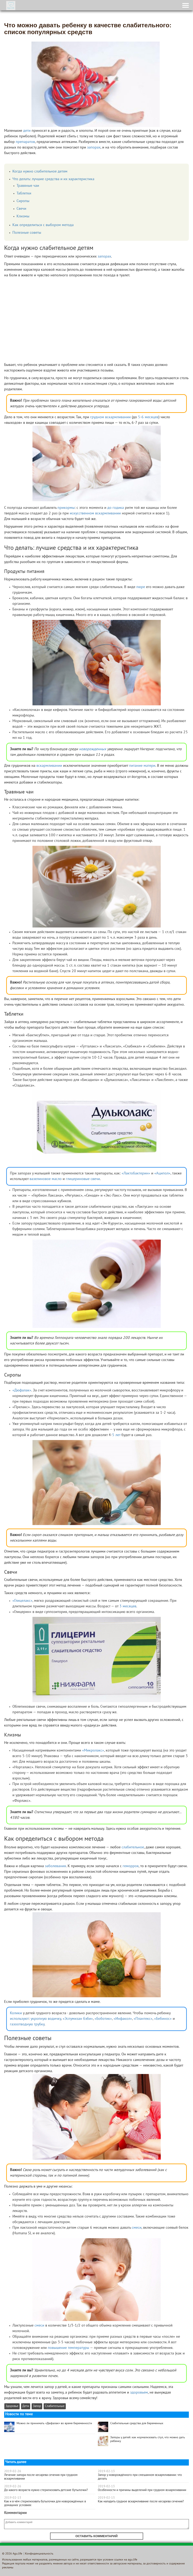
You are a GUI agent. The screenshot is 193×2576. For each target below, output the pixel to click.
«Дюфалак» (21, 1390)
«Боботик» (103, 2019)
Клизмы (23, 216)
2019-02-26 (12, 2471)
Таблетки (24, 193)
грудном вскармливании (110, 417)
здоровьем (139, 2392)
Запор (37, 2406)
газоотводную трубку (27, 2024)
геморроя (131, 1866)
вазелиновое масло (46, 1179)
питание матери (142, 766)
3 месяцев (127, 1606)
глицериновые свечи (83, 1179)
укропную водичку (46, 2019)
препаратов (25, 142)
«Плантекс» (143, 2019)
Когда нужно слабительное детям (39, 171)
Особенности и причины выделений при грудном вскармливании (142, 2490)
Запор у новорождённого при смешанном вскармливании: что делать (140, 2477)
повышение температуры (68, 2348)
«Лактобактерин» (136, 1173)
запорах (94, 147)
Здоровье (12, 2406)
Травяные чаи (28, 186)
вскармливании (49, 766)
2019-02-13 (12, 2497)
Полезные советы (26, 233)
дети (27, 131)
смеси (136, 2228)
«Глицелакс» (22, 1601)
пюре (140, 587)
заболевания (55, 1866)
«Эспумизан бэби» (78, 2019)
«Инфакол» (123, 2019)
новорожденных (92, 749)
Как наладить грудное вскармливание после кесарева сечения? (141, 2501)
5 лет (116, 1435)
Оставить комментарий (96, 2536)
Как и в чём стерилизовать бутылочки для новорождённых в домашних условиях (45, 2503)
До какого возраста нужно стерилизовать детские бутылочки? (46, 2490)
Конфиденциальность (39, 2553)
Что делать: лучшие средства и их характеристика (53, 179)
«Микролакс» (93, 1750)
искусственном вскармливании (95, 513)
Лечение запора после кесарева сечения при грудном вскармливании (41, 2477)
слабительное (133, 1847)
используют (19, 2019)
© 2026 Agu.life (12, 2553)
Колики (16, 2013)
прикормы (66, 508)
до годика (115, 508)
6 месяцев (149, 417)
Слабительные (55, 2406)
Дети (25, 2406)
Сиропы (23, 201)
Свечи (21, 209)
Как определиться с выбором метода (43, 225)
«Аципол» (162, 1173)
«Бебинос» (163, 2019)
